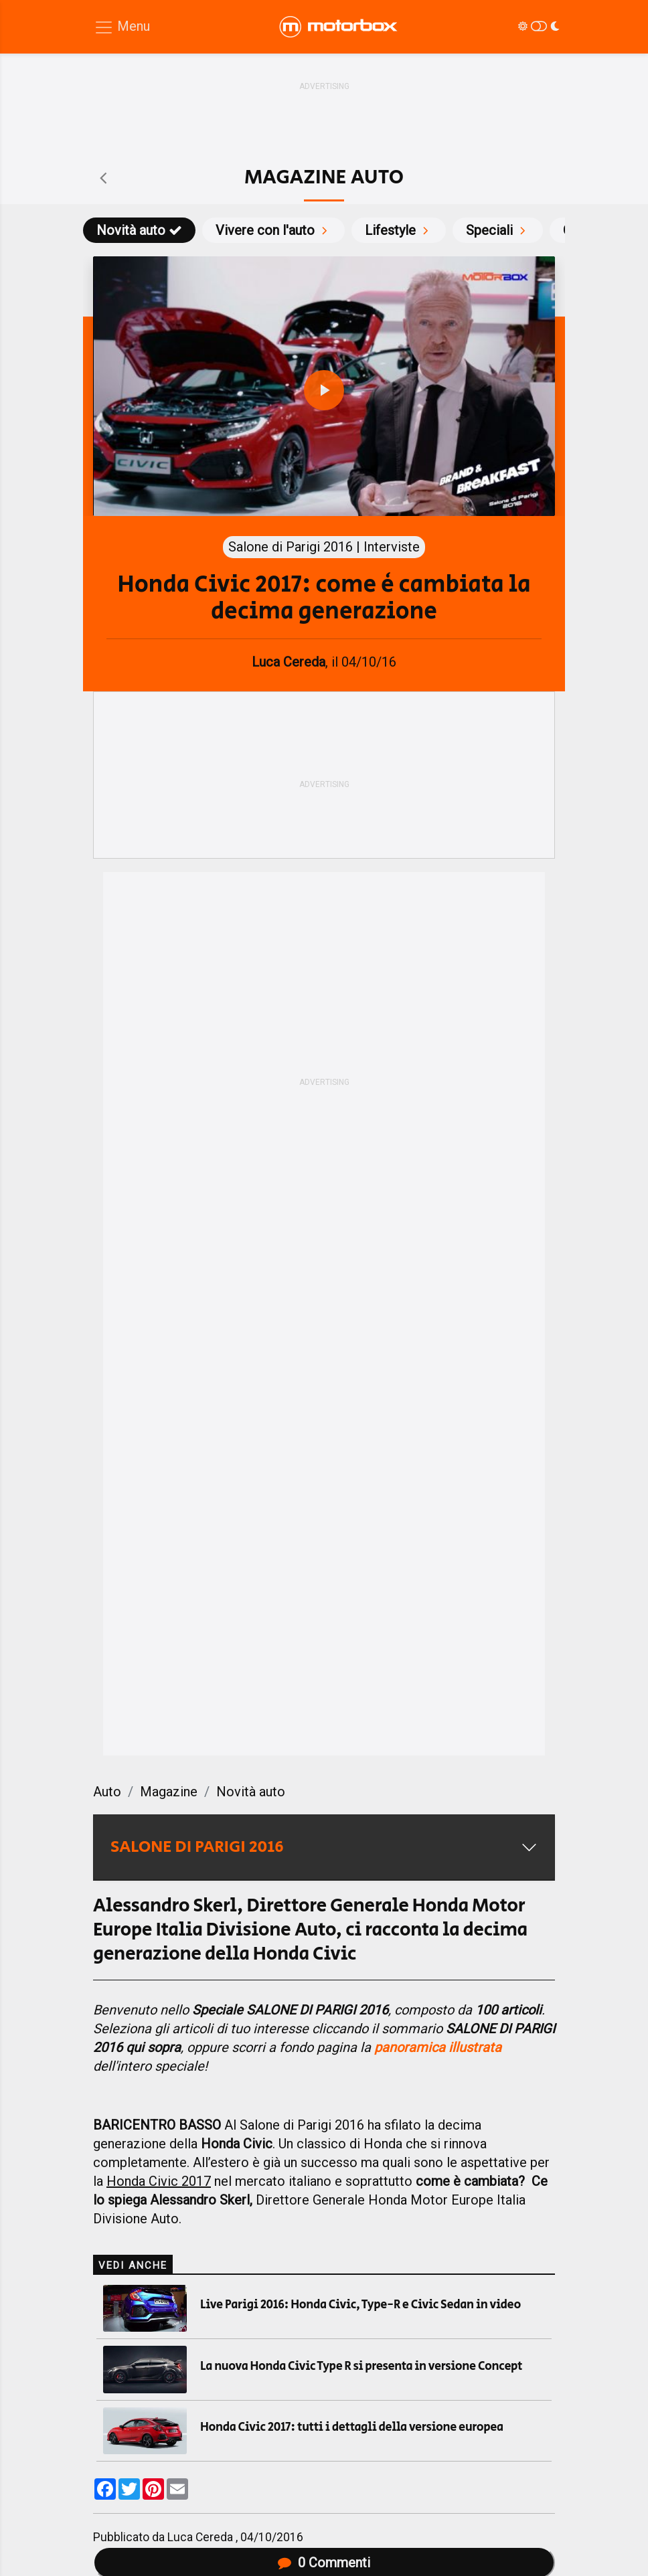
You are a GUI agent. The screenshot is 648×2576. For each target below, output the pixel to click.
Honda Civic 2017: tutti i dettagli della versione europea (351, 2427)
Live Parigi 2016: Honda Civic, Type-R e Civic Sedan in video (360, 2305)
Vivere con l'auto (273, 230)
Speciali (498, 230)
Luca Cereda (201, 2537)
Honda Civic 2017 (158, 2181)
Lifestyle (398, 230)
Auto (107, 1792)
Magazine (168, 1792)
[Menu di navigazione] (122, 27)
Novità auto (139, 230)
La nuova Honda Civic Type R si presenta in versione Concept (361, 2366)
